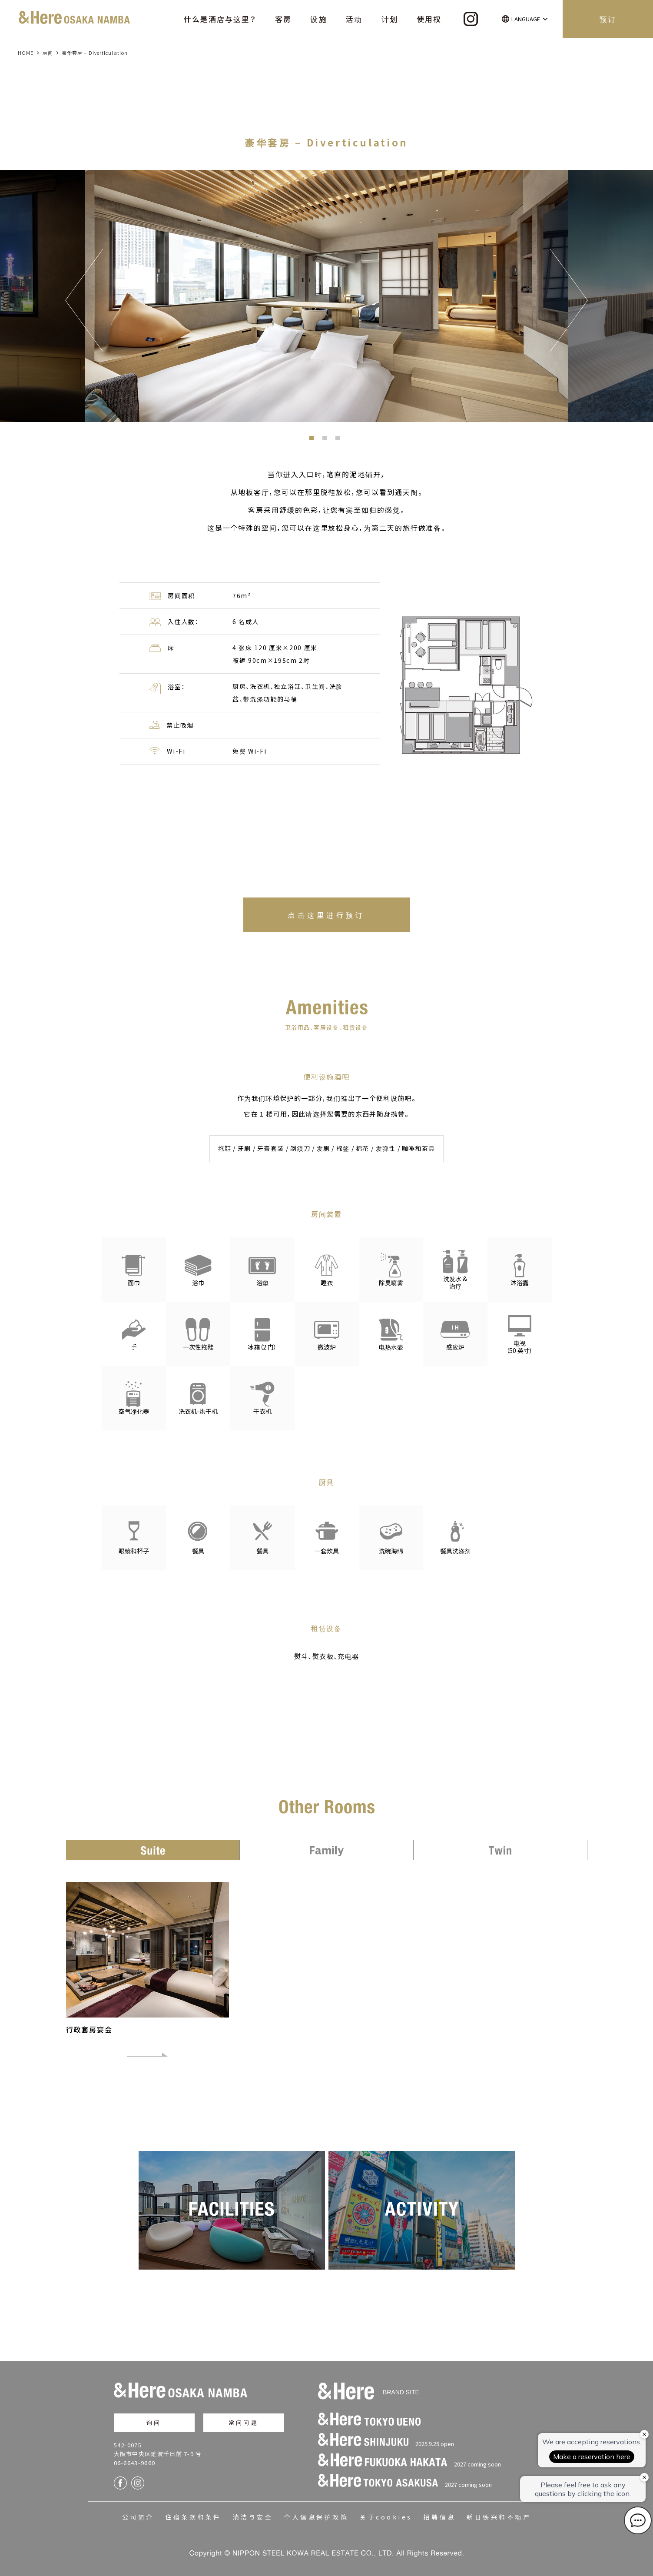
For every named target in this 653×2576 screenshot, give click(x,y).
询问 (153, 2420)
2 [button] (326, 440)
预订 (608, 18)
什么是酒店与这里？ (220, 18)
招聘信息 (440, 2514)
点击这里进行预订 (326, 915)
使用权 (429, 18)
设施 (318, 18)
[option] (326, 296)
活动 (354, 18)
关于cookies (386, 2514)
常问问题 (244, 2420)
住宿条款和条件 (194, 2514)
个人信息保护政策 (316, 2514)
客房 (283, 18)
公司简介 (138, 2514)
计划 (389, 18)
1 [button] (313, 440)
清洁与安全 (253, 2514)
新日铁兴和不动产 (499, 2514)
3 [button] (339, 440)
